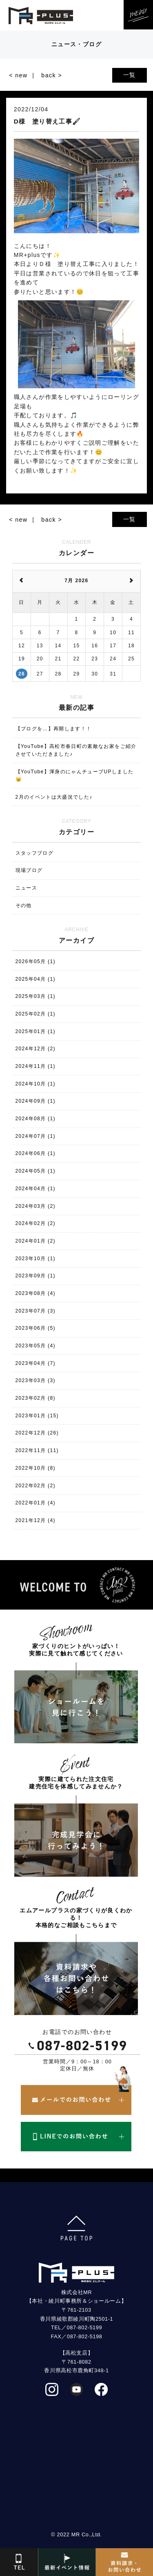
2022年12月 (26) (37, 1433)
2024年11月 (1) (35, 1066)
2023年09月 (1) (35, 1276)
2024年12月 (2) (35, 1049)
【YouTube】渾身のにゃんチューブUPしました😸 (75, 775)
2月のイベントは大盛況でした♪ (54, 797)
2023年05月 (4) (35, 1346)
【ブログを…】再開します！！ (54, 729)
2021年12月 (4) (35, 1520)
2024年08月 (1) (35, 1118)
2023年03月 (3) (35, 1380)
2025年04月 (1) (35, 979)
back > (51, 75)
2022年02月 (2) (35, 1485)
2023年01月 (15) (37, 1416)
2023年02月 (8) (35, 1398)
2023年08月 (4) (35, 1293)
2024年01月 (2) (35, 1241)
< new (18, 75)
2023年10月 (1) (35, 1258)
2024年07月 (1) (35, 1136)
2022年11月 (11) (37, 1450)
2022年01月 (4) (35, 1503)
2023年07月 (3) (35, 1311)
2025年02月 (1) (35, 1014)
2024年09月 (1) (35, 1101)
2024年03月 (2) (35, 1206)
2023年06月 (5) (35, 1328)
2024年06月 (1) (35, 1153)
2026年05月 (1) (35, 961)
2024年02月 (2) (35, 1223)
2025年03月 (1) (35, 996)
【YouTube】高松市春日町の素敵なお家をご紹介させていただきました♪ (76, 750)
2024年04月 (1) (35, 1188)
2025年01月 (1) (35, 1031)
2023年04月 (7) (35, 1363)
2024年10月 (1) (35, 1084)
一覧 (129, 75)
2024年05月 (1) (35, 1171)
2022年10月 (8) (35, 1468)
